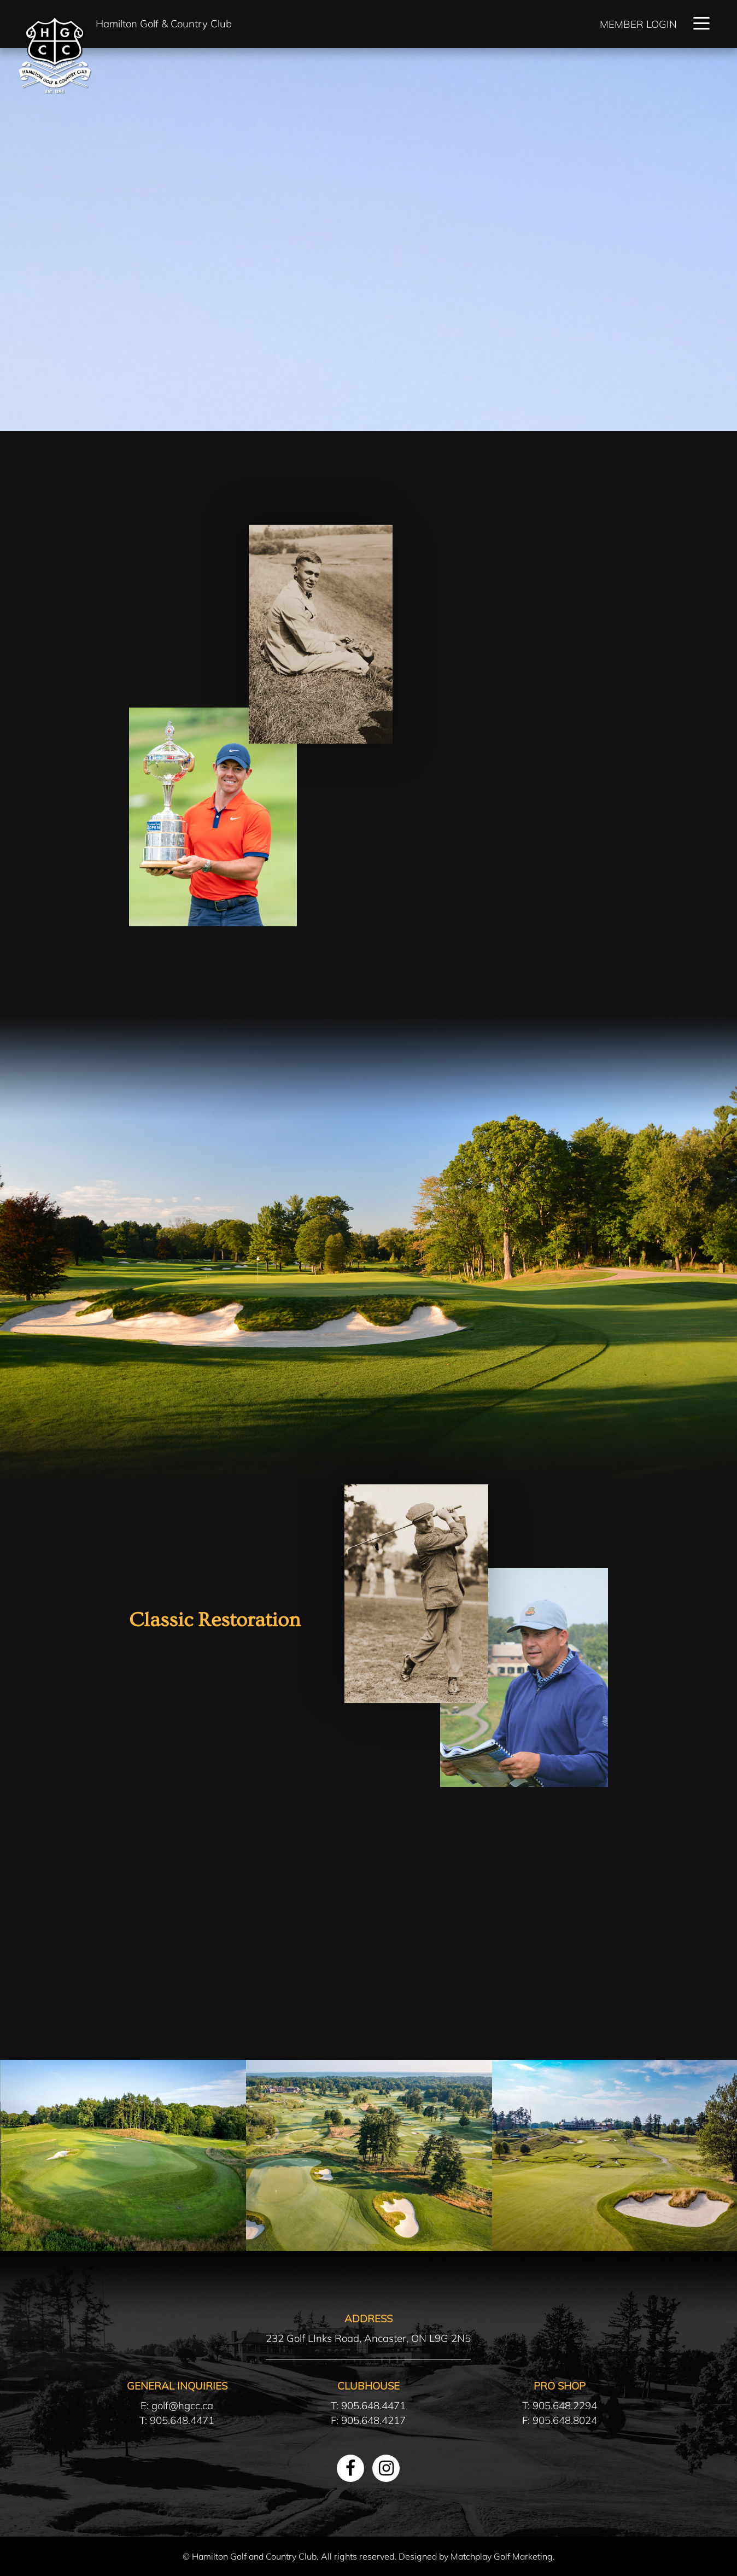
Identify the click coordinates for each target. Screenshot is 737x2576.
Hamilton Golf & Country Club (164, 23)
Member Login (638, 24)
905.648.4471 (182, 2420)
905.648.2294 (565, 2405)
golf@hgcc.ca (182, 2405)
